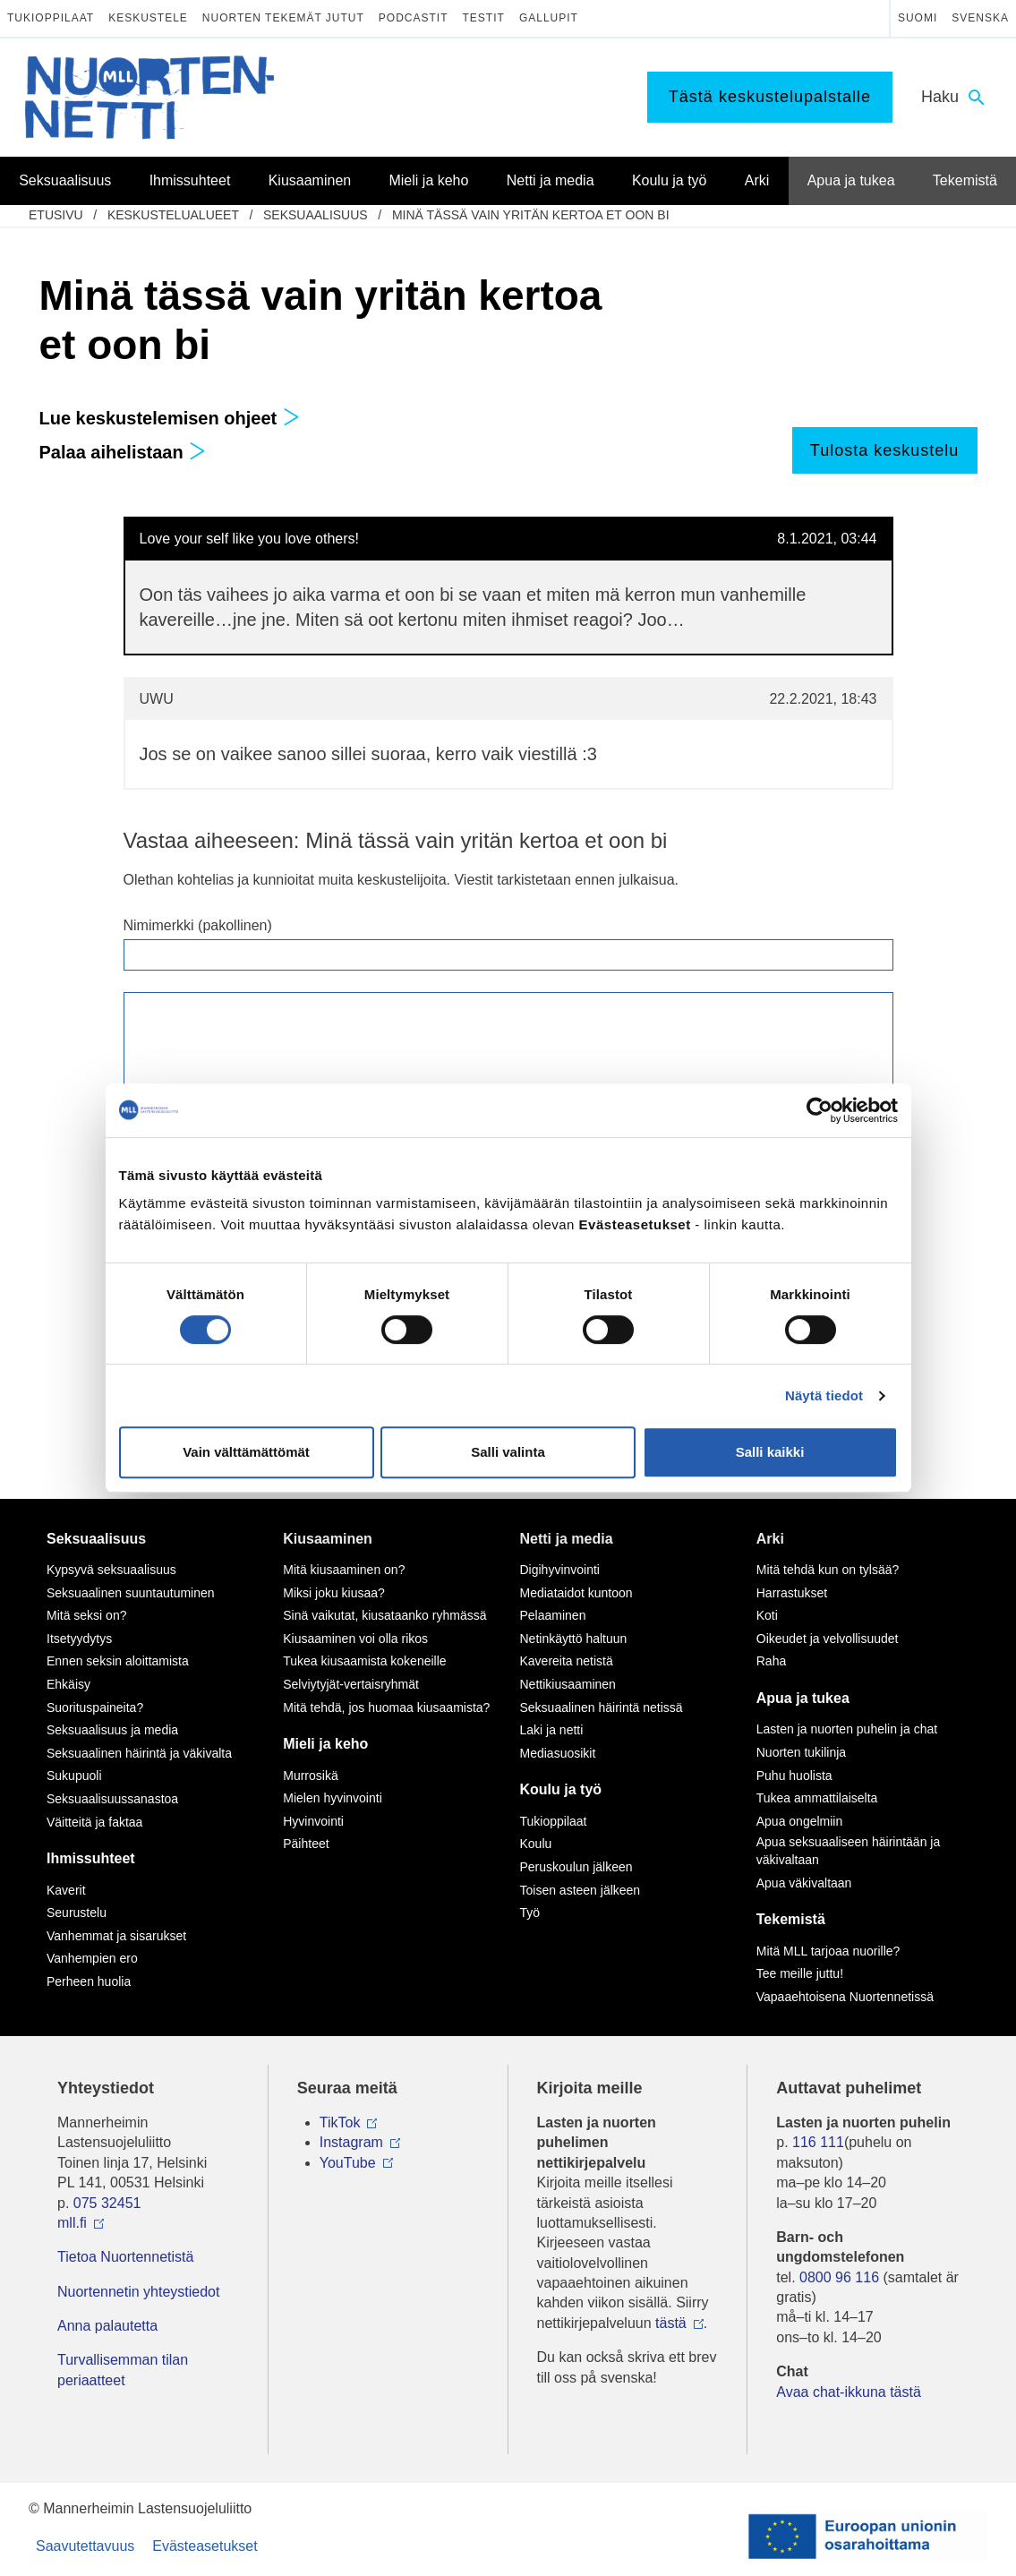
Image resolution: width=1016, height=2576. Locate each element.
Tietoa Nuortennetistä (125, 2256)
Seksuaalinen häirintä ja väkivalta (139, 1753)
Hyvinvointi (313, 1821)
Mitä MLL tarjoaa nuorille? (828, 1951)
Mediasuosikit (558, 1753)
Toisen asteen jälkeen (580, 1890)
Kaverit (66, 1890)
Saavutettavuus (85, 2546)
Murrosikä (310, 1775)
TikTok (340, 2122)
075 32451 (107, 2203)
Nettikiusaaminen (568, 1684)
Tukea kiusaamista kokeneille (364, 1661)
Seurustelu (77, 1912)
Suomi (917, 18)
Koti (767, 1615)
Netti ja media (566, 1538)
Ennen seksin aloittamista (118, 1661)
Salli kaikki (770, 1451)
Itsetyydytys (79, 1638)
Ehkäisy (68, 1684)
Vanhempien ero (92, 1958)
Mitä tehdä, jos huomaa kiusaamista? (386, 1707)
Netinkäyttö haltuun (574, 1638)
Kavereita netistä (566, 1661)
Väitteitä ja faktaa (94, 1822)
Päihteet (306, 1843)
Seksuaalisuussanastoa (112, 1799)
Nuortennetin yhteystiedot (138, 2291)
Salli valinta (508, 1451)
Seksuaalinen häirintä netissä (601, 1707)
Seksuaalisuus (315, 215)
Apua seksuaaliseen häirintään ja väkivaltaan (848, 1851)
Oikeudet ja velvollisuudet (827, 1638)
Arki (770, 1538)
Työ (530, 1912)
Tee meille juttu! (799, 1973)
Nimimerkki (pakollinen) (198, 925)
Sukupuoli (74, 1775)
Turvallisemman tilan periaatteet (122, 2369)
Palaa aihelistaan (123, 452)
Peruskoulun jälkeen (576, 1867)
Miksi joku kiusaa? (334, 1593)
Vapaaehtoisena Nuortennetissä (845, 1997)
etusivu (56, 215)
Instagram (351, 2142)
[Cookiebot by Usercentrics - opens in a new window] (819, 1110)
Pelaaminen (553, 1615)
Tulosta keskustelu (884, 450)
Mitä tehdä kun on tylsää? (828, 1569)
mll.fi (72, 2222)
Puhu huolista (794, 1775)
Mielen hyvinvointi (332, 1798)
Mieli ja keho (325, 1743)
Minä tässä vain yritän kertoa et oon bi (531, 215)
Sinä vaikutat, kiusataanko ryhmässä (384, 1615)
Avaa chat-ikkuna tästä (848, 2392)
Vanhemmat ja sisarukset (116, 1936)
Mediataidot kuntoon (576, 1593)
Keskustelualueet (173, 215)
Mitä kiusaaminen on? (344, 1569)
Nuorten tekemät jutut (283, 18)
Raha (771, 1661)
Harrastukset (791, 1593)
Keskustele (148, 18)
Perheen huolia (89, 1981)
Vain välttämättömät (246, 1451)
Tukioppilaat (50, 18)
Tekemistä (790, 1919)
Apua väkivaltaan (804, 1883)
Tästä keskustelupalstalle (770, 97)
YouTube (348, 2162)
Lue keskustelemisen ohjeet (169, 418)
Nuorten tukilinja (801, 1752)
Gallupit (548, 18)
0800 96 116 (839, 2277)
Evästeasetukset (204, 2546)
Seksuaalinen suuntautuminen (131, 1593)
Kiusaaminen (327, 1538)
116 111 (818, 2142)
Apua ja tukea (803, 1698)
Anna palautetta (107, 2325)
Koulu (536, 1843)
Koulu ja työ (561, 1789)
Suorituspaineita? (95, 1707)
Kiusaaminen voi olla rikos (355, 1638)
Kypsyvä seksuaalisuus (111, 1569)
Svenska (980, 18)
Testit (484, 18)
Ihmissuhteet (91, 1858)
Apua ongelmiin (799, 1821)
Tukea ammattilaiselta (817, 1798)
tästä (671, 2323)
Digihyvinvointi (560, 1569)
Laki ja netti (552, 1730)
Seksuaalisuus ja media (112, 1730)
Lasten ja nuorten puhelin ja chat (846, 1729)
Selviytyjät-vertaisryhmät (351, 1684)
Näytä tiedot (824, 1395)
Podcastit (413, 18)
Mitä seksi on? (86, 1615)
